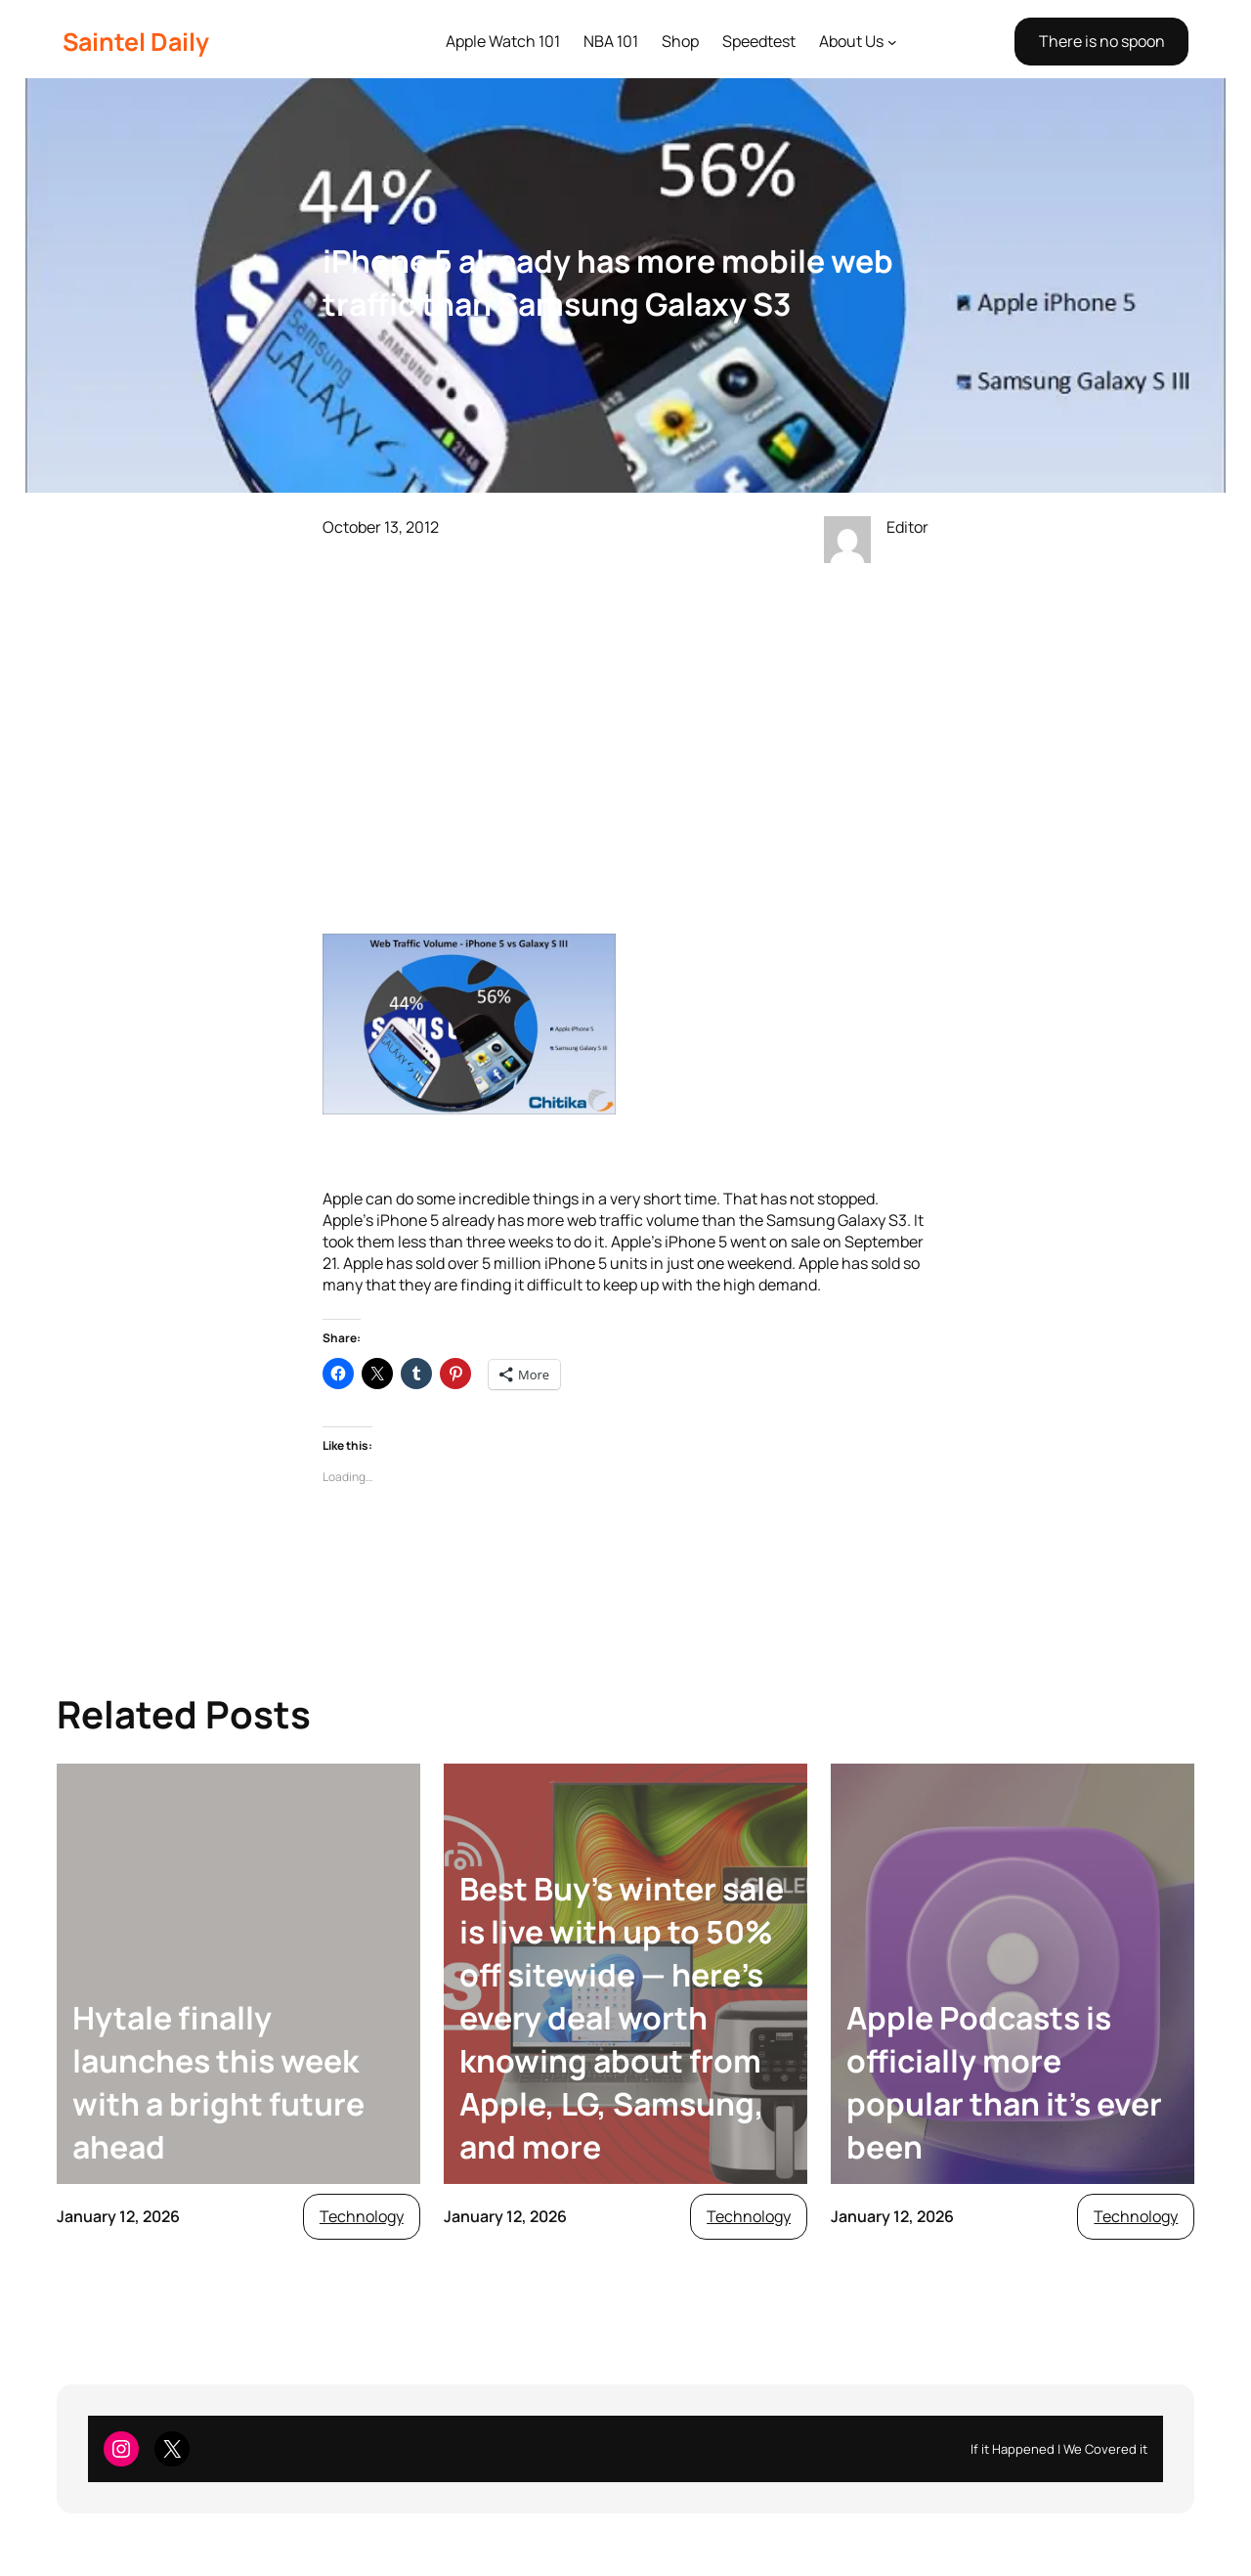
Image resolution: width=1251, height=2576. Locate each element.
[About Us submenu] (892, 42)
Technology (362, 2216)
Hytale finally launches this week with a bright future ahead (218, 2082)
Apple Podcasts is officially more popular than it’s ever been (1004, 2082)
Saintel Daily (136, 41)
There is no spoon (1102, 41)
